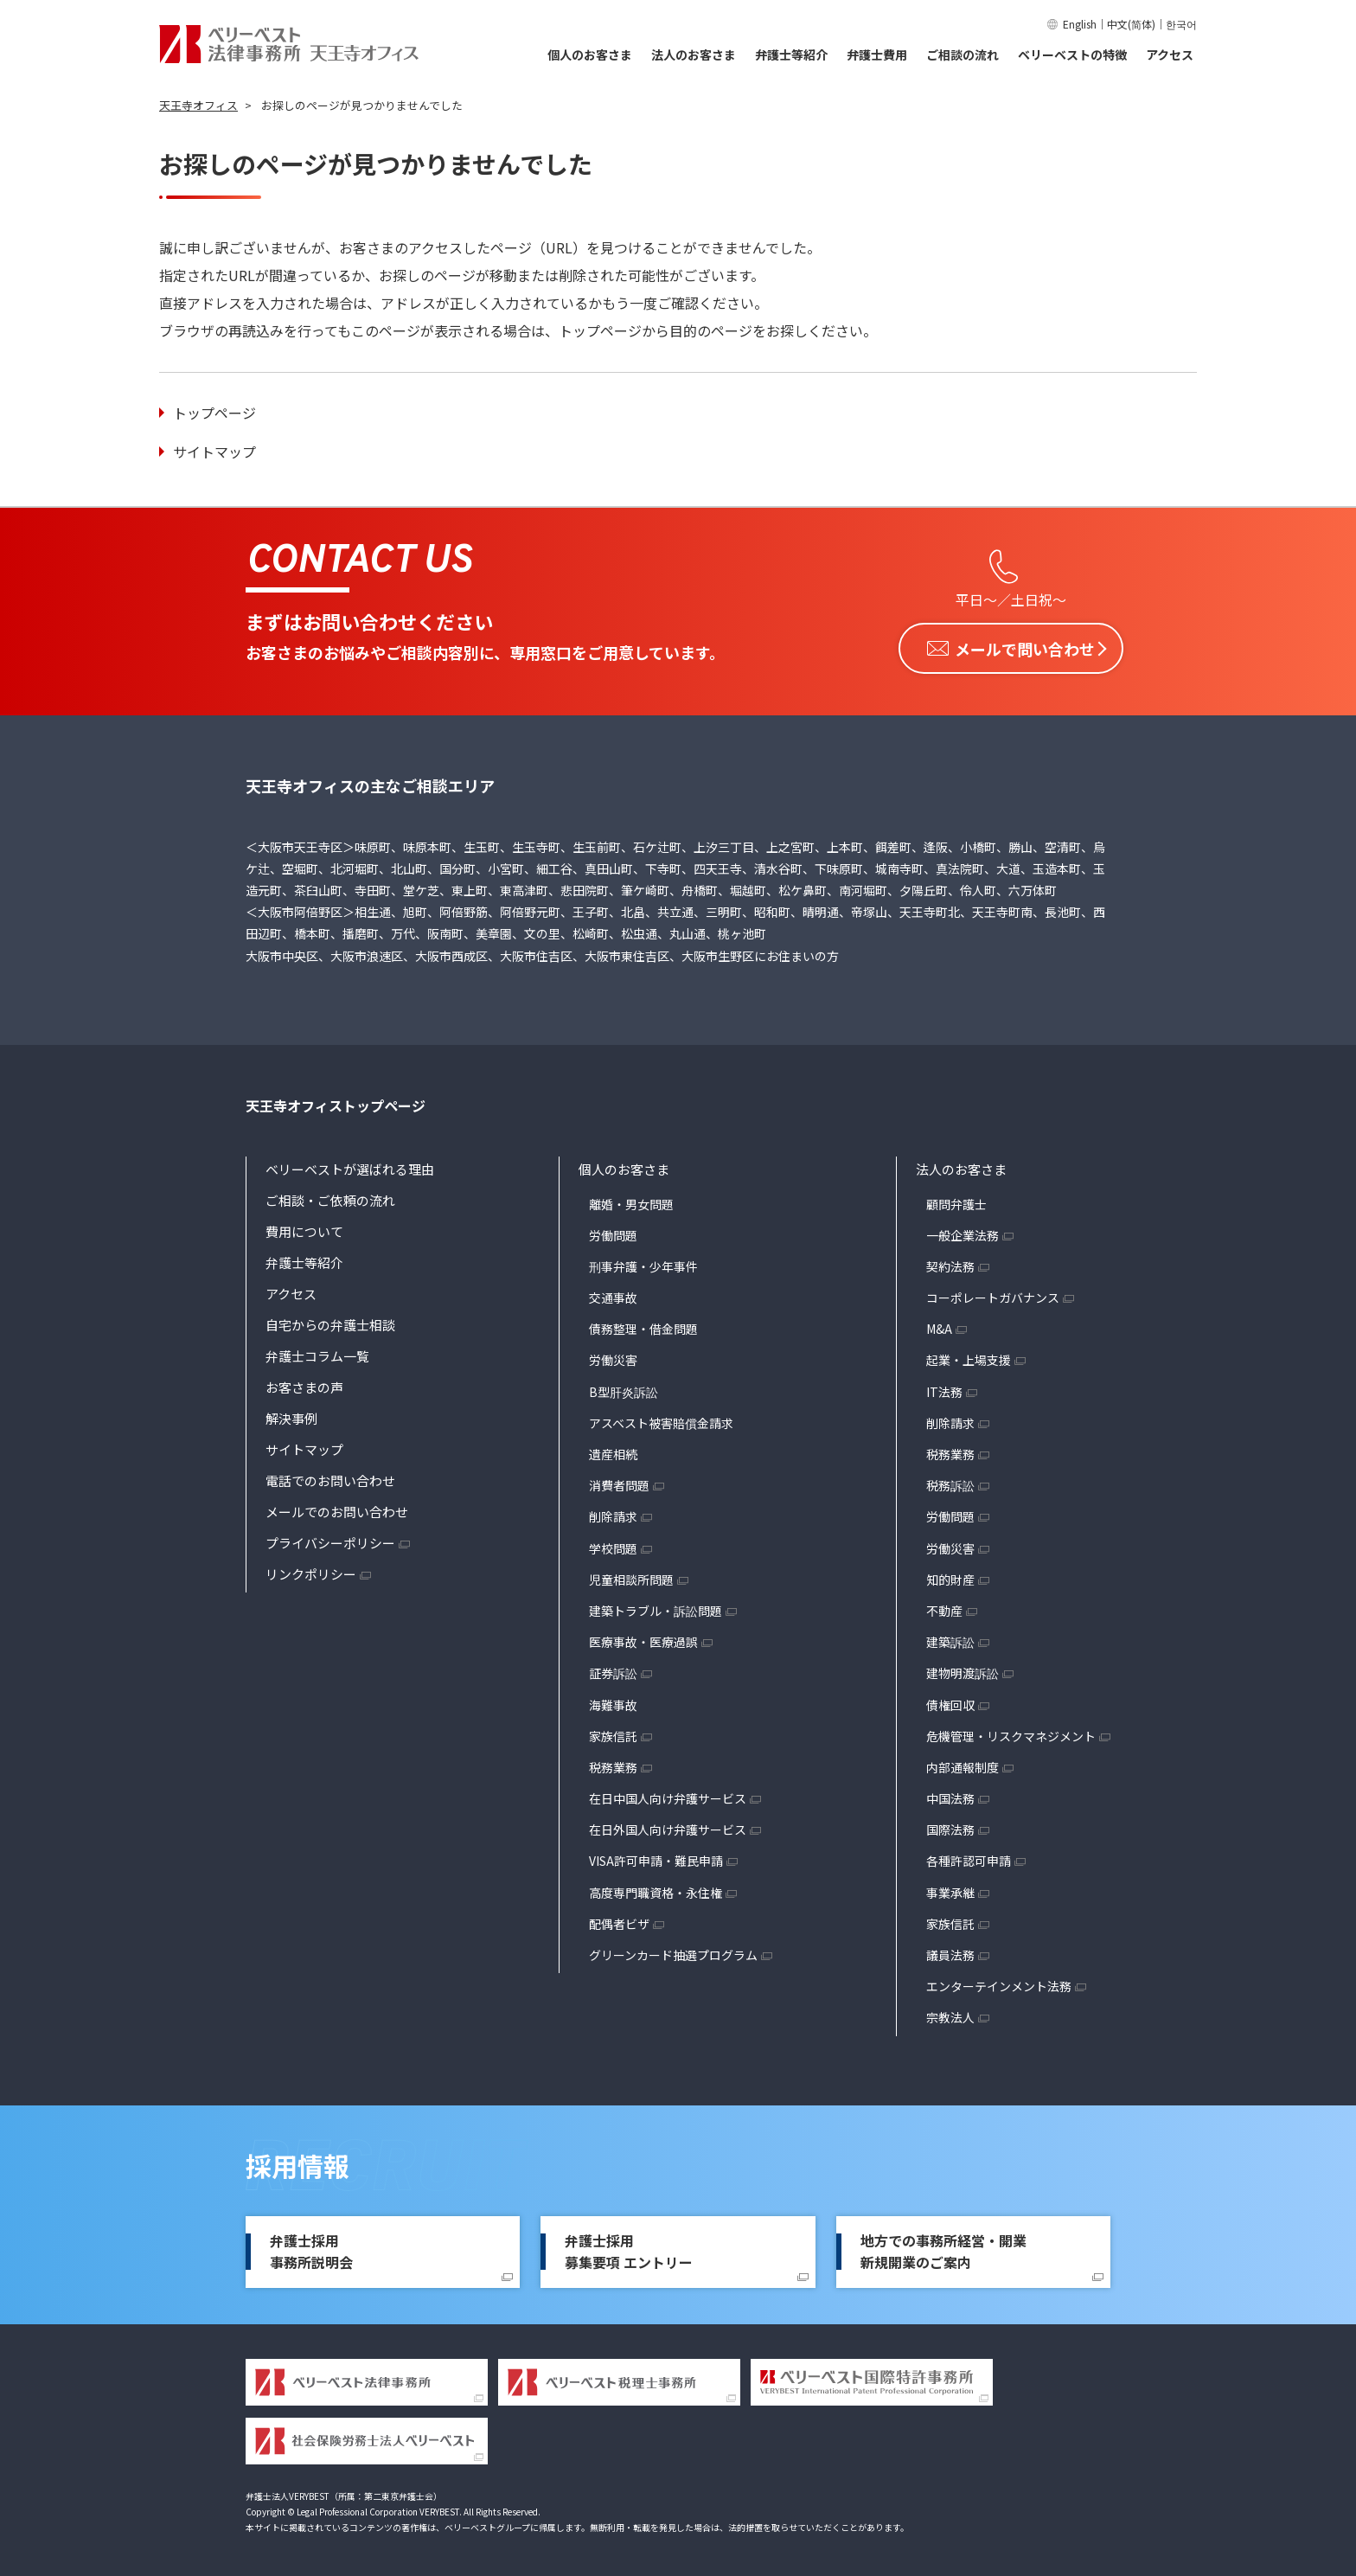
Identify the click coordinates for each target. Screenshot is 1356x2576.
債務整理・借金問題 (643, 1326)
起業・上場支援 (968, 1357)
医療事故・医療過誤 (643, 1639)
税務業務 (613, 1764)
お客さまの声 (304, 1384)
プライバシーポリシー (330, 1539)
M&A (939, 1326)
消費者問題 (619, 1482)
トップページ (214, 412)
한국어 (1181, 23)
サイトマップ (214, 451)
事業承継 (950, 1890)
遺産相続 (613, 1451)
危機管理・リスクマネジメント (1011, 1733)
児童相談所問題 (631, 1577)
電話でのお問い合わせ (330, 1477)
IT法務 (944, 1389)
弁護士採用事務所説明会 (311, 2249)
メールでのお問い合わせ (336, 1508)
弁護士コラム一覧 (317, 1352)
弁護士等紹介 (791, 54)
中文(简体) (1131, 23)
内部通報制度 (962, 1764)
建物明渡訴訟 (962, 1670)
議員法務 (950, 1952)
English (1080, 23)
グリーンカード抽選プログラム (673, 1952)
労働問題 (613, 1232)
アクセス (1169, 54)
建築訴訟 (950, 1639)
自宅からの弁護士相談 (330, 1321)
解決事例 (291, 1415)
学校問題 (613, 1545)
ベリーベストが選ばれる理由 (349, 1166)
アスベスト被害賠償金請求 (661, 1420)
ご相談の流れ (962, 54)
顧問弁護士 (956, 1200)
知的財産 (950, 1577)
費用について (304, 1228)
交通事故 (613, 1295)
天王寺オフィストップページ (335, 1103)
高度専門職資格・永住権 (655, 1890)
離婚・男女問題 (631, 1200)
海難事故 (613, 1701)
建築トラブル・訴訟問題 (655, 1608)
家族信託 (613, 1733)
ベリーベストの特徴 (1072, 54)
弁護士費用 (877, 54)
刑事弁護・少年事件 (643, 1263)
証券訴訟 (613, 1670)
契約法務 (950, 1263)
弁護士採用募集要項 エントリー (629, 2249)
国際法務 (950, 1827)
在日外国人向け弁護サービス (667, 1827)
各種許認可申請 (968, 1858)
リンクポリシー (310, 1570)
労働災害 (613, 1357)
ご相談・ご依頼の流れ (330, 1197)
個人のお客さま (589, 54)
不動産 (944, 1608)
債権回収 (950, 1701)
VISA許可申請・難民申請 (656, 1858)
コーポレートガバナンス (992, 1295)
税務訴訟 (950, 1482)
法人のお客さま (693, 54)
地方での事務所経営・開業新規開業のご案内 (943, 2249)
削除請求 (613, 1513)
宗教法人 (950, 2014)
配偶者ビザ (619, 1921)
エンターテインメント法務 (998, 1983)
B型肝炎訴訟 (623, 1389)
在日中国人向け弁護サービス (667, 1795)
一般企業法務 (962, 1232)
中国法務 (950, 1795)
